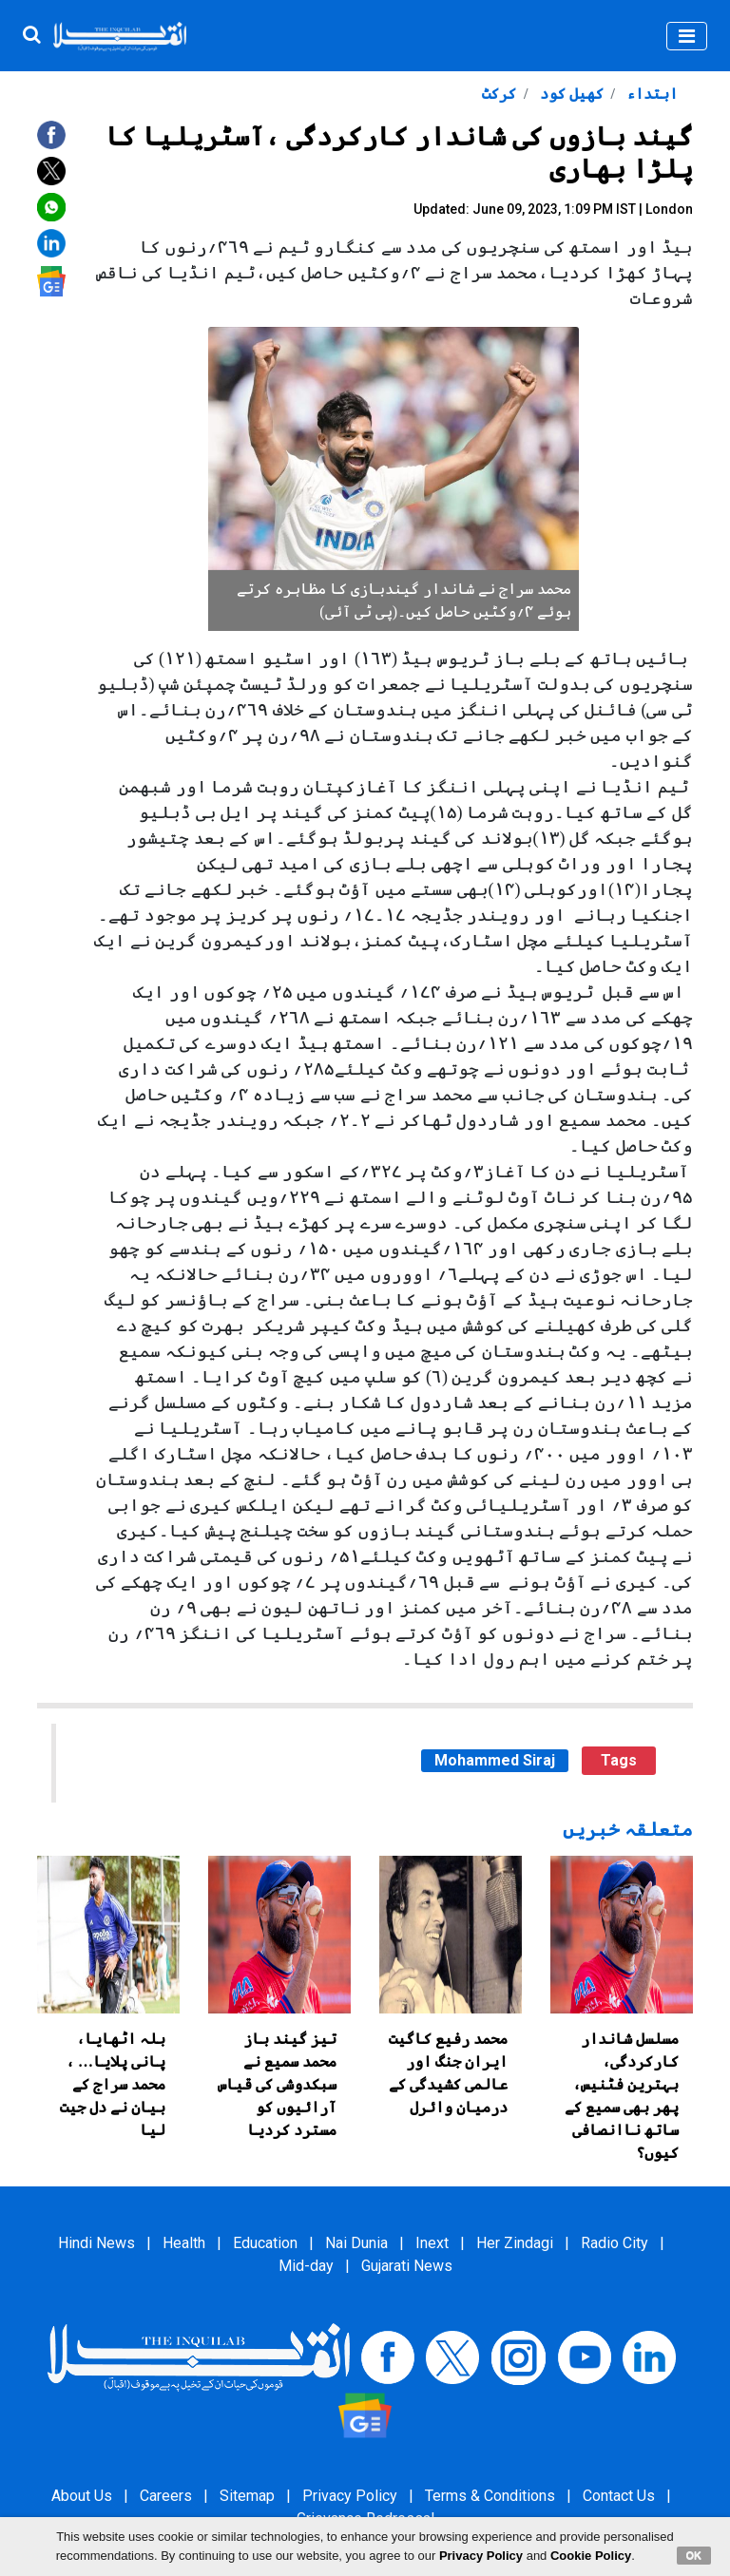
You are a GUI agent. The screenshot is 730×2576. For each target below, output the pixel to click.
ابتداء (650, 94)
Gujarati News (406, 2266)
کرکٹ (499, 94)
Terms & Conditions (490, 2496)
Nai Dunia (356, 2243)
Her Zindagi (514, 2243)
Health (184, 2243)
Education (265, 2243)
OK (694, 2555)
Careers (166, 2496)
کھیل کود (570, 94)
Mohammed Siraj (494, 1760)
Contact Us (619, 2496)
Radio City (614, 2243)
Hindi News (96, 2243)
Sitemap (247, 2496)
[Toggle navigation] (686, 36)
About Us (81, 2496)
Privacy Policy (349, 2496)
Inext (432, 2243)
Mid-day (306, 2266)
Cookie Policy (590, 2555)
